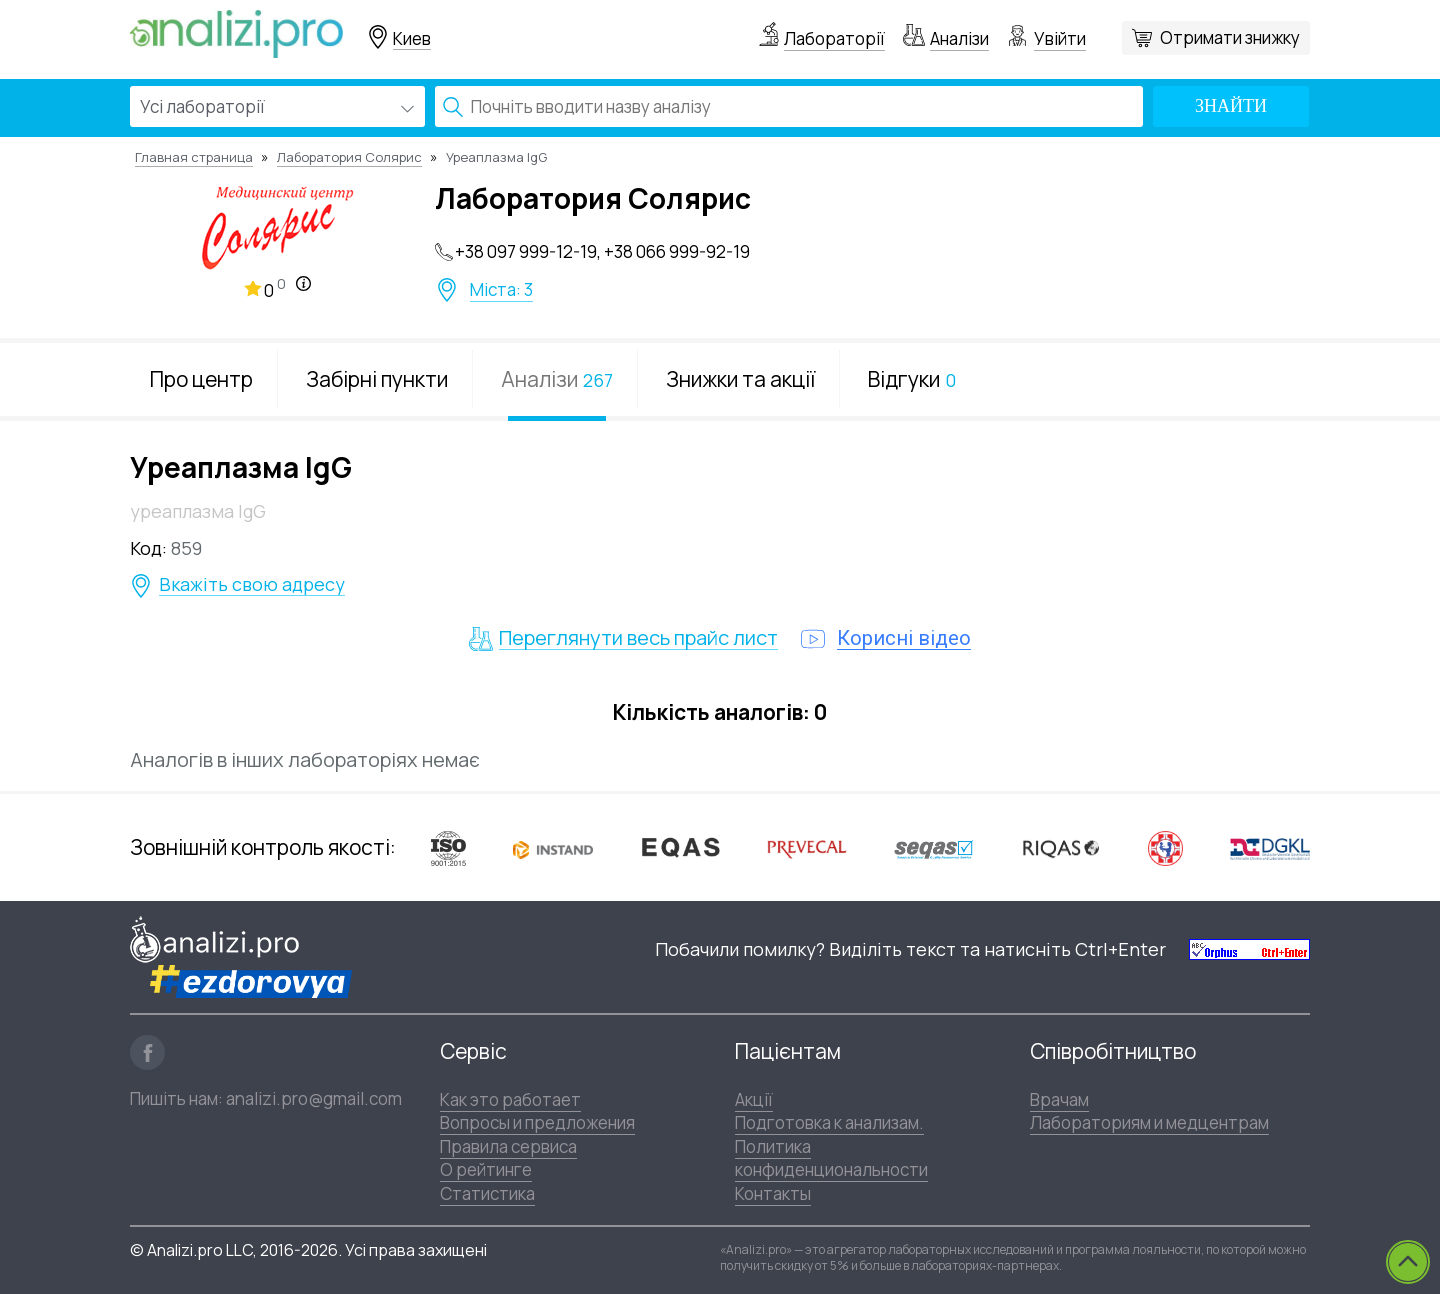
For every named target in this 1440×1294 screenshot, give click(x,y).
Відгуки (912, 379)
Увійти (1060, 38)
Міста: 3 (501, 290)
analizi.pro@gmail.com (314, 1098)
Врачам (1059, 1099)
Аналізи (959, 38)
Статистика (487, 1193)
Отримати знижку (1230, 37)
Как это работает (510, 1099)
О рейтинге (486, 1169)
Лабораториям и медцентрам (1149, 1122)
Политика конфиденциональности (831, 1158)
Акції (754, 1099)
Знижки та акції (740, 379)
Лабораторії (834, 38)
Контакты (773, 1193)
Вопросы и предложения (537, 1122)
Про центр (201, 379)
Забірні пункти (377, 379)
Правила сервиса (508, 1146)
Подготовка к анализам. (829, 1122)
